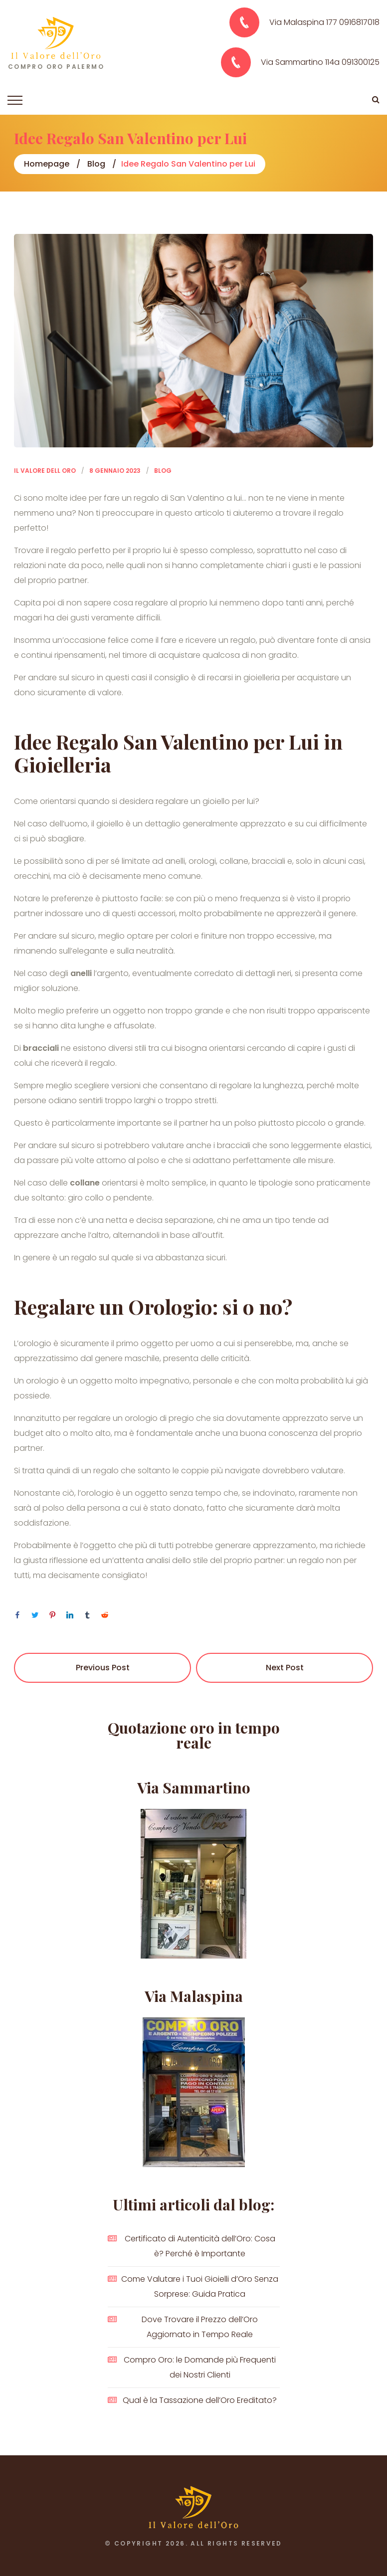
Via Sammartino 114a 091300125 (320, 62)
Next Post (285, 1667)
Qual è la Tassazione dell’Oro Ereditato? (200, 2400)
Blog (96, 164)
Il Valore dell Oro (45, 470)
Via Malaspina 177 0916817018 (324, 22)
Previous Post (103, 1667)
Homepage (46, 164)
